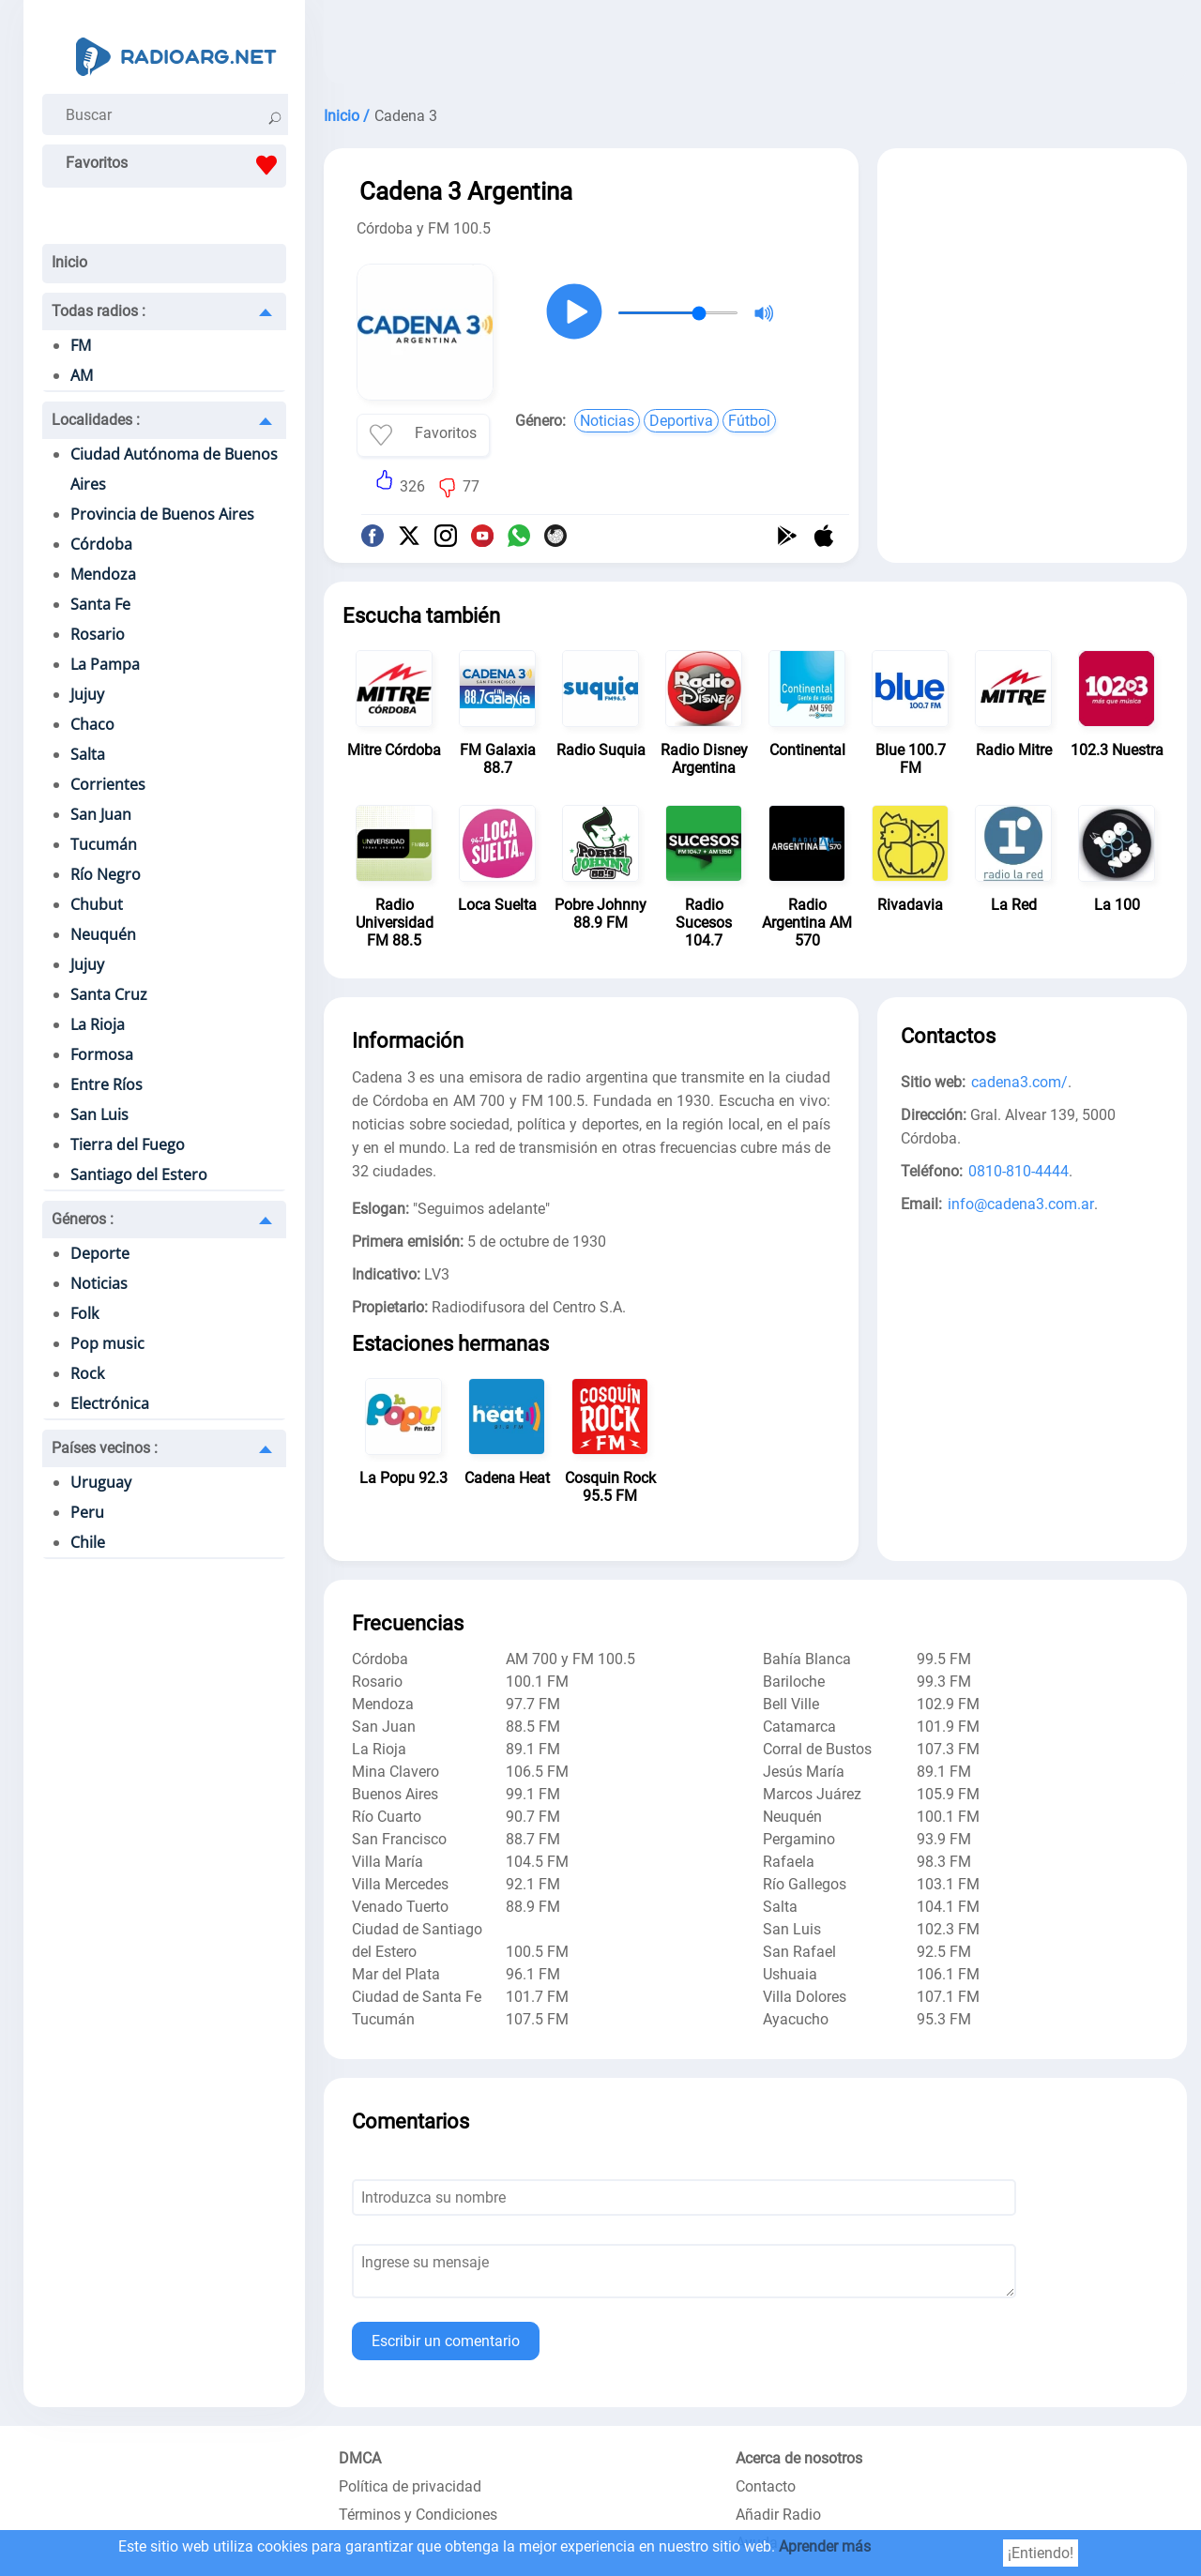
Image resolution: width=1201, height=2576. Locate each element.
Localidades (96, 420)
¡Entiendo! (1040, 2553)
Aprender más (825, 2546)
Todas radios (98, 311)
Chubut (96, 904)
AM (81, 375)
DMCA (360, 2458)
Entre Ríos (106, 1084)
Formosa (101, 1054)
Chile (87, 1542)
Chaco (92, 724)
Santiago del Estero (138, 1174)
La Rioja (97, 1024)
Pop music (107, 1343)
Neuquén (103, 934)
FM (80, 345)
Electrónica (109, 1403)
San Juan (100, 814)
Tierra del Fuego (127, 1144)
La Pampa (105, 664)
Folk (84, 1313)
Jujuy (87, 694)
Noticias (99, 1283)
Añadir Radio (778, 2514)
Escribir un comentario (446, 2341)
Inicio (69, 262)
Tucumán (103, 844)
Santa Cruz (108, 994)
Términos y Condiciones (418, 2514)
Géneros (83, 1219)
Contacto (766, 2486)
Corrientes (107, 784)
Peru (87, 1512)
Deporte (99, 1253)
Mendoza (103, 574)
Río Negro (105, 874)
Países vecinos (105, 1448)
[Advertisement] (755, 47)
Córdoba (101, 544)
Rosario (97, 634)
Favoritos (176, 165)
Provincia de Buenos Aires (162, 514)
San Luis (99, 1114)
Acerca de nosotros (799, 2458)
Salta (87, 754)
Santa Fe (100, 604)
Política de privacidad (410, 2486)
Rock (87, 1373)
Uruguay (100, 1482)
